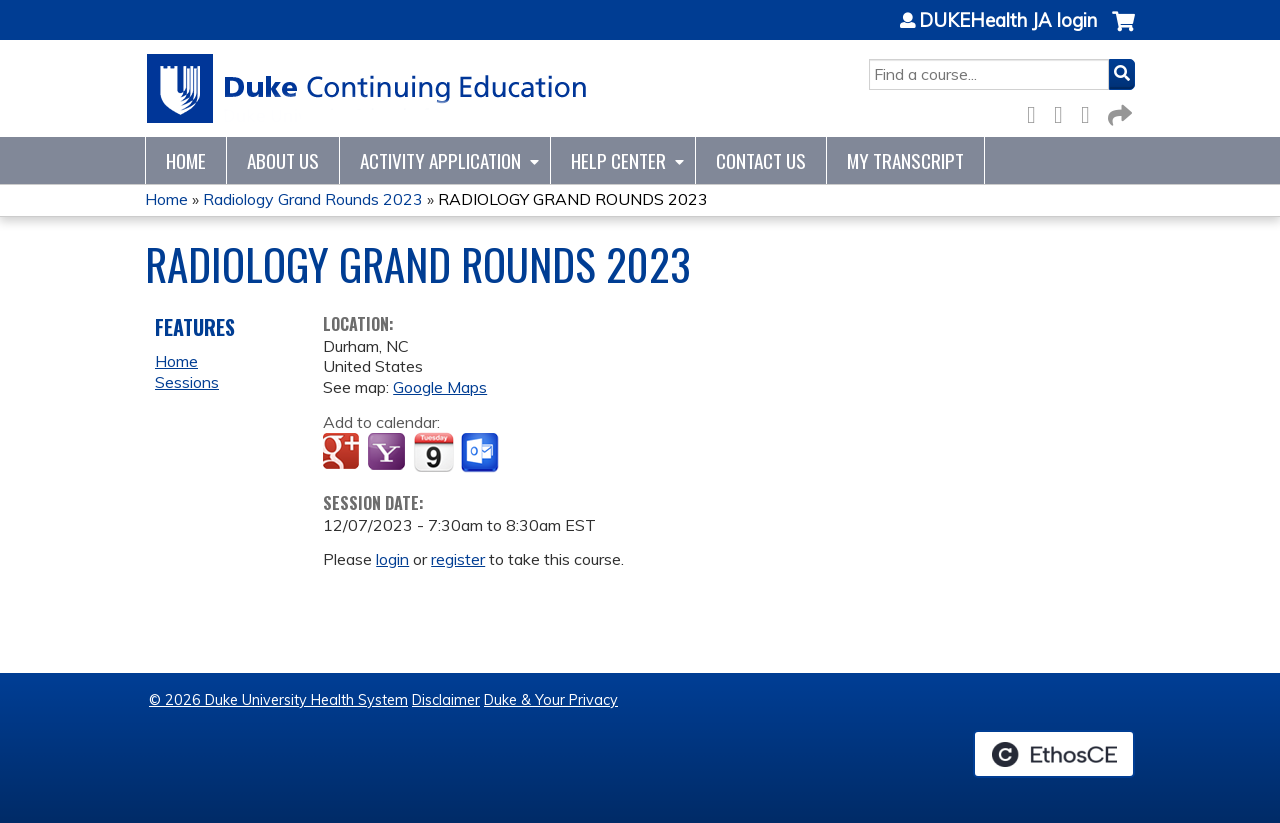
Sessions (187, 382)
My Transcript (905, 160)
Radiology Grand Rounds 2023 (313, 199)
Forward (1118, 111)
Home (186, 160)
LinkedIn (1091, 111)
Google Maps (440, 387)
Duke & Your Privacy (551, 700)
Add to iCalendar (433, 452)
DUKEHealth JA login (1008, 21)
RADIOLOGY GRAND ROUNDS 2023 (573, 199)
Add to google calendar (343, 453)
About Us (283, 160)
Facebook (1037, 111)
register (458, 559)
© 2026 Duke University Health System (278, 700)
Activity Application (440, 160)
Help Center (618, 160)
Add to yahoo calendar (388, 453)
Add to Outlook (481, 453)
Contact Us (761, 160)
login (392, 559)
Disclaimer (446, 700)
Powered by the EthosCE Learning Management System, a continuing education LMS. (1054, 754)
